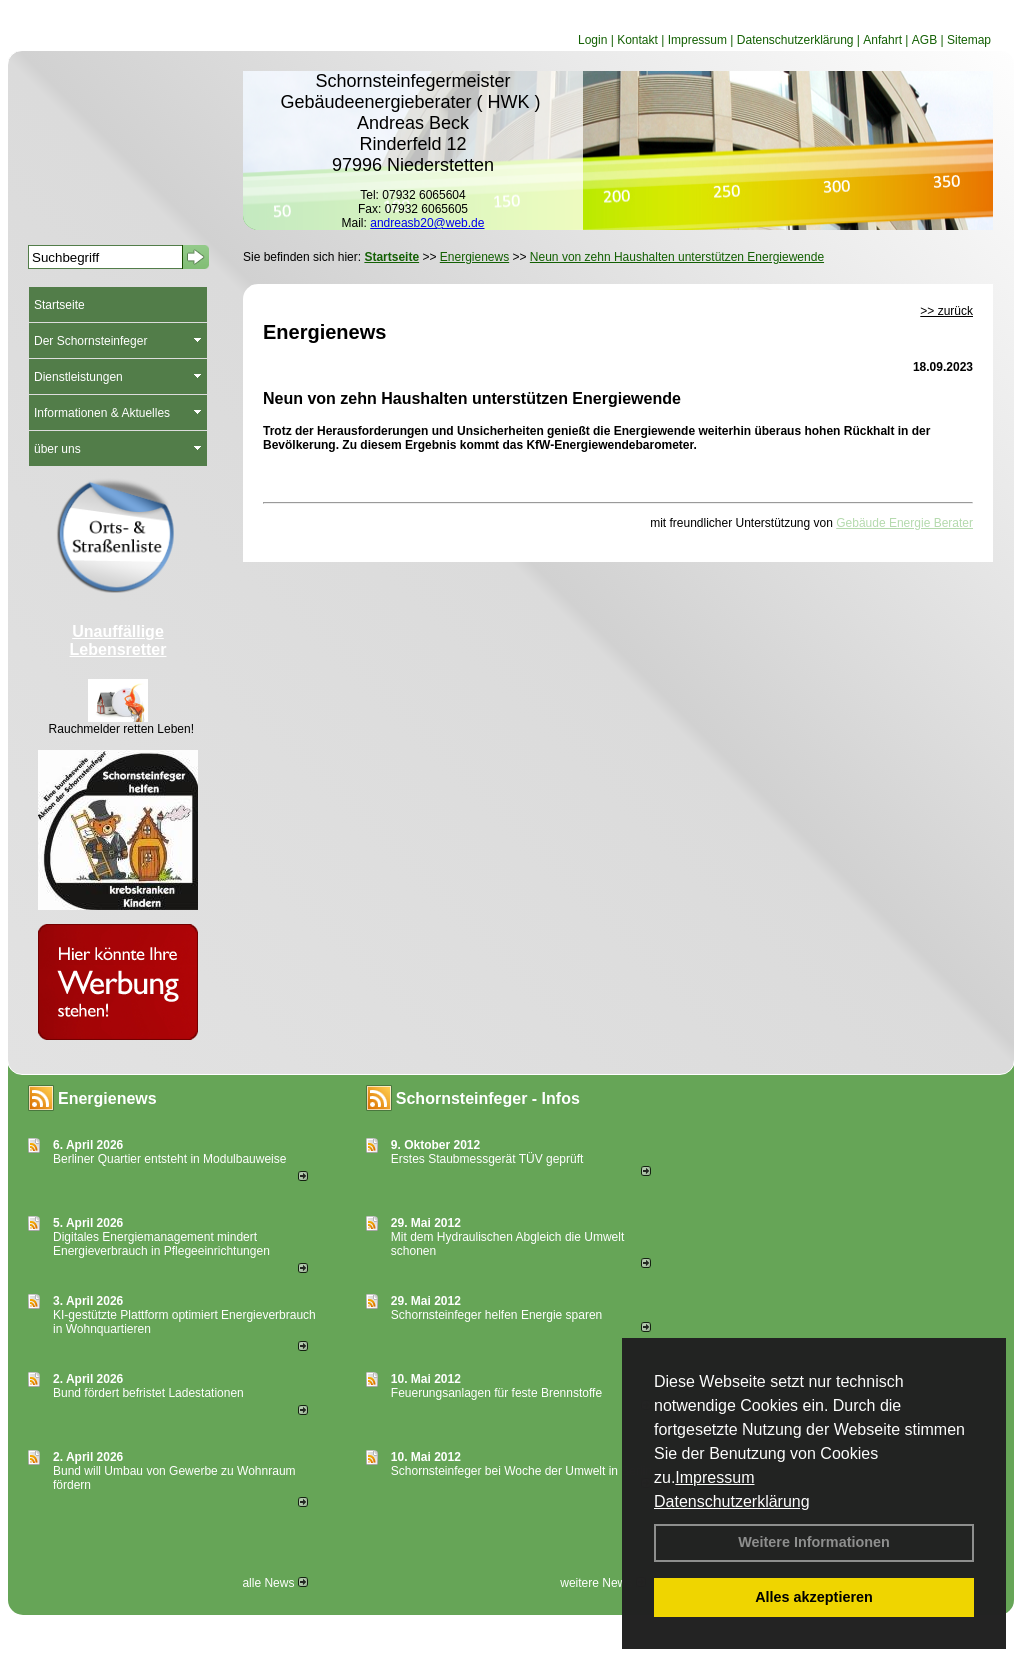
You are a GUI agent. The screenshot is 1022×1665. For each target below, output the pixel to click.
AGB (924, 40)
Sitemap (969, 40)
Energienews (107, 1098)
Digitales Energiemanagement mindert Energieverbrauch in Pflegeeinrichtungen (161, 1244)
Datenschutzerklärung (732, 1501)
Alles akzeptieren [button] (814, 1597)
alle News (274, 1583)
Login (592, 40)
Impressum (714, 1477)
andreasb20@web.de (427, 223)
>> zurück (946, 311)
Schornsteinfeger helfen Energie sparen (496, 1315)
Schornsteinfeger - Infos (488, 1098)
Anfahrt (882, 40)
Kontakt (637, 40)
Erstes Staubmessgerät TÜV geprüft (487, 1159)
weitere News (602, 1583)
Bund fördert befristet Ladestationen (148, 1393)
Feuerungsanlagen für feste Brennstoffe (496, 1393)
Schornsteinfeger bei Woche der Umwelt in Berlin (521, 1471)
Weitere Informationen (814, 1542)
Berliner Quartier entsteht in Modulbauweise (169, 1159)
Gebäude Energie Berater (904, 523)
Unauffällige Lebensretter (118, 640)
